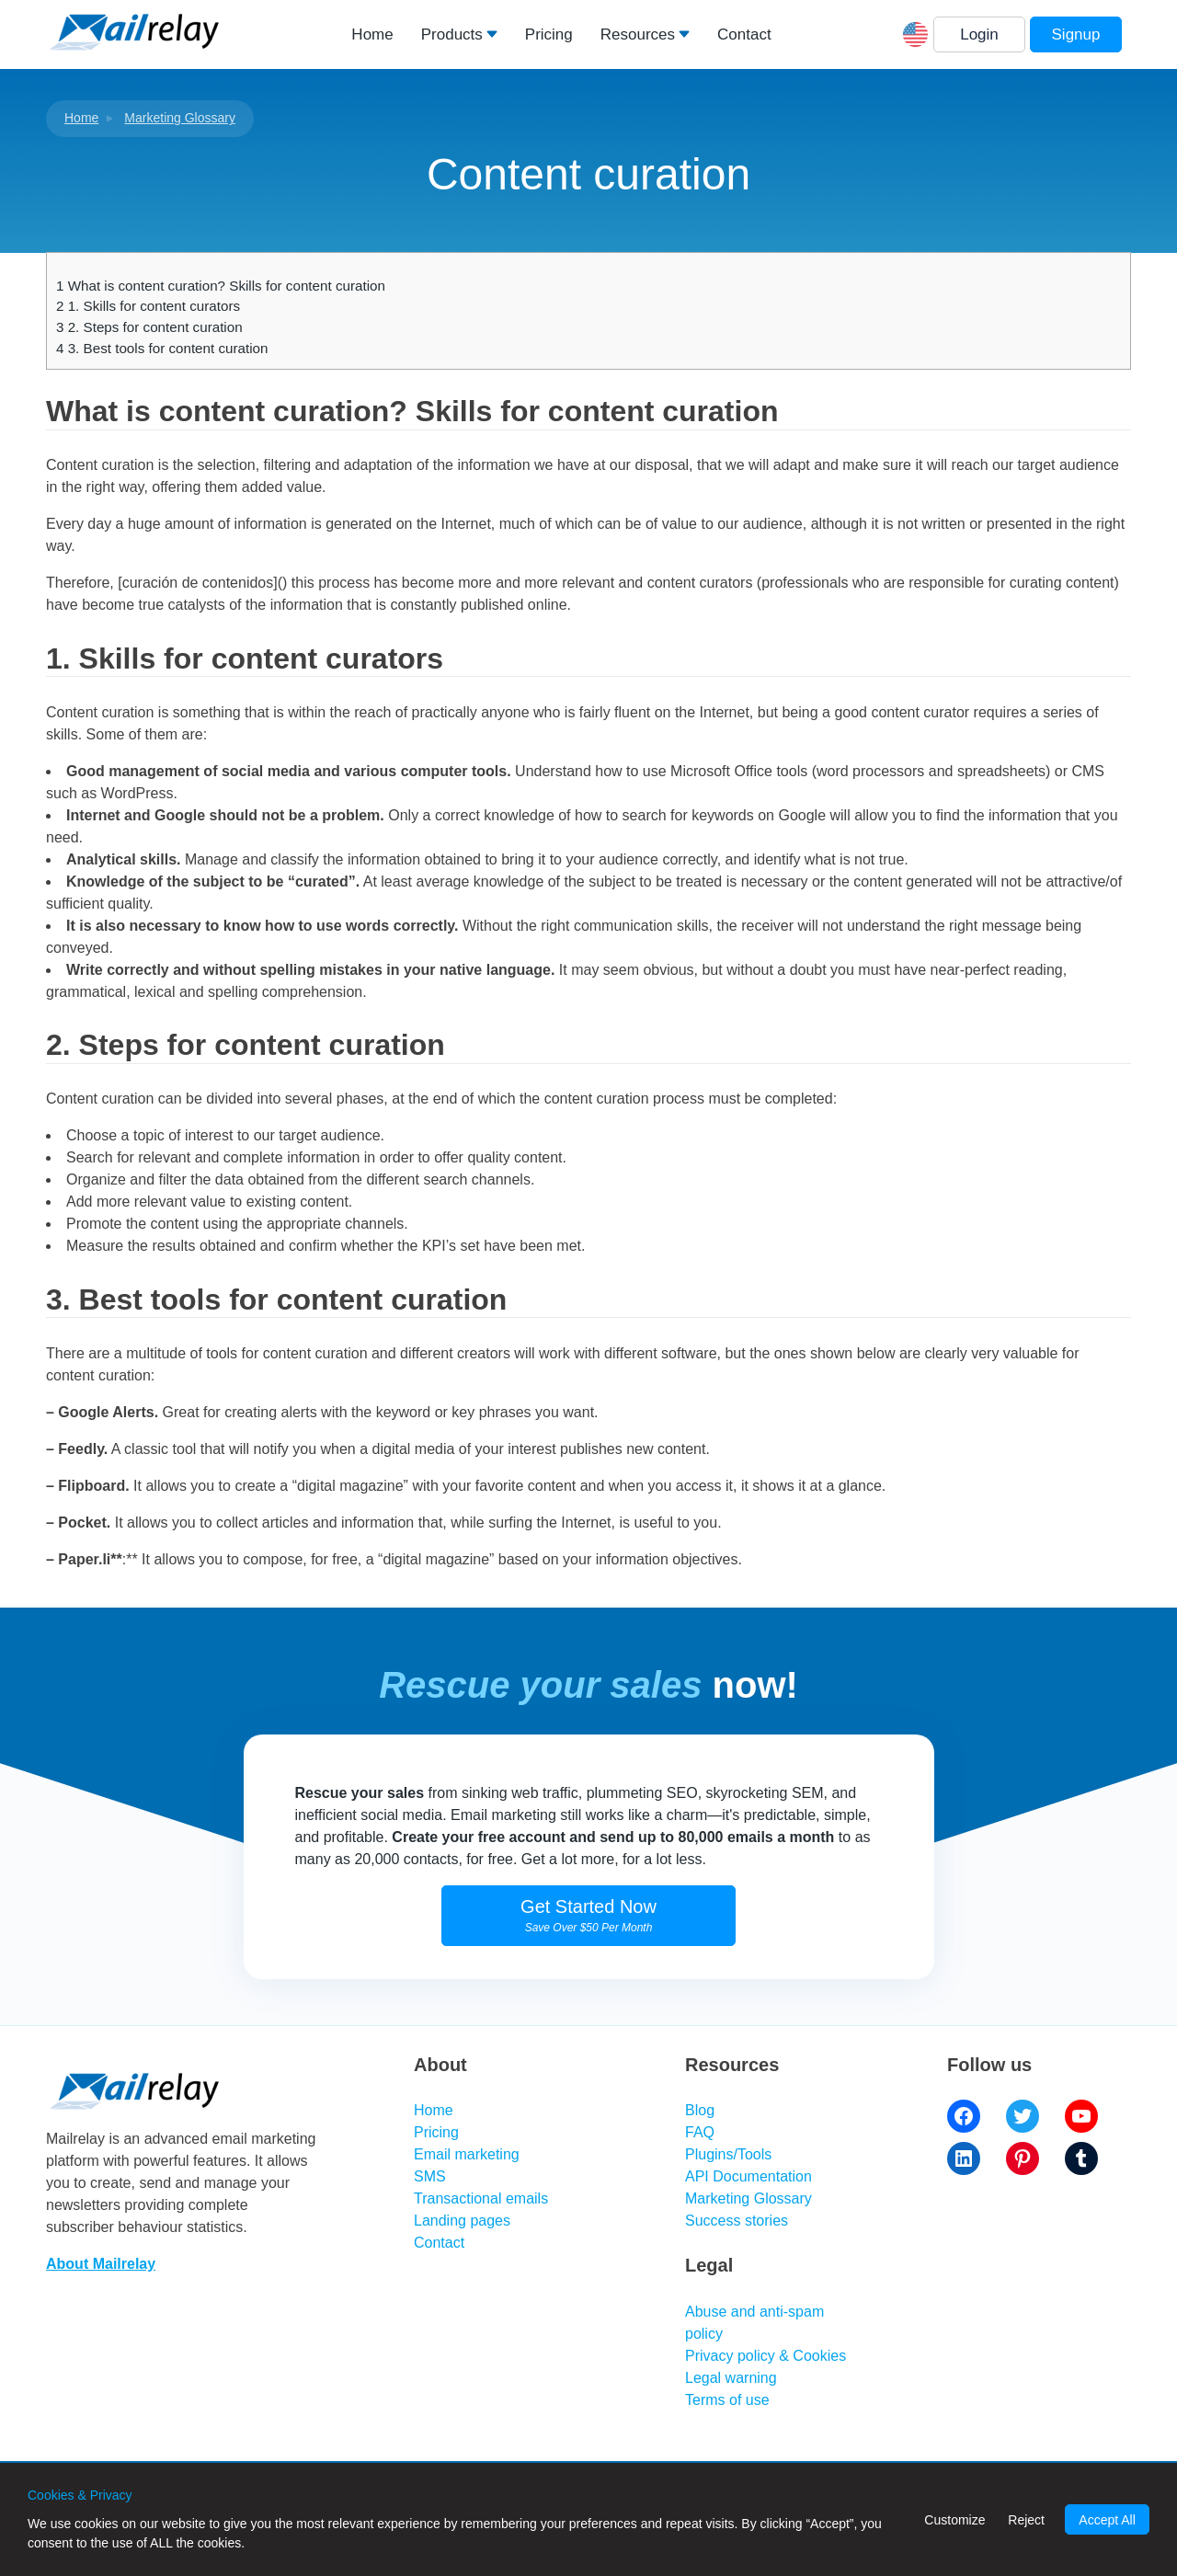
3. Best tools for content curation (162, 348)
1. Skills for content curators (148, 306)
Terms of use (727, 2400)
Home (372, 34)
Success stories (736, 2220)
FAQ (699, 2132)
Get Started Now (588, 1915)
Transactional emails (481, 2198)
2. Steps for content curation (149, 327)
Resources (637, 34)
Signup (1076, 34)
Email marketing (467, 2154)
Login (979, 34)
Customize (954, 2520)
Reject (1026, 2520)
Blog (699, 2110)
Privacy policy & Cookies (765, 2356)
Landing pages (462, 2220)
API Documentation (748, 2176)
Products (452, 34)
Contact (744, 34)
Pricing (549, 34)
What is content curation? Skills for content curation (220, 285)
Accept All (1107, 2520)
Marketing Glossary (179, 117)
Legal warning (731, 2378)
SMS (430, 2176)
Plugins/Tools (728, 2154)
